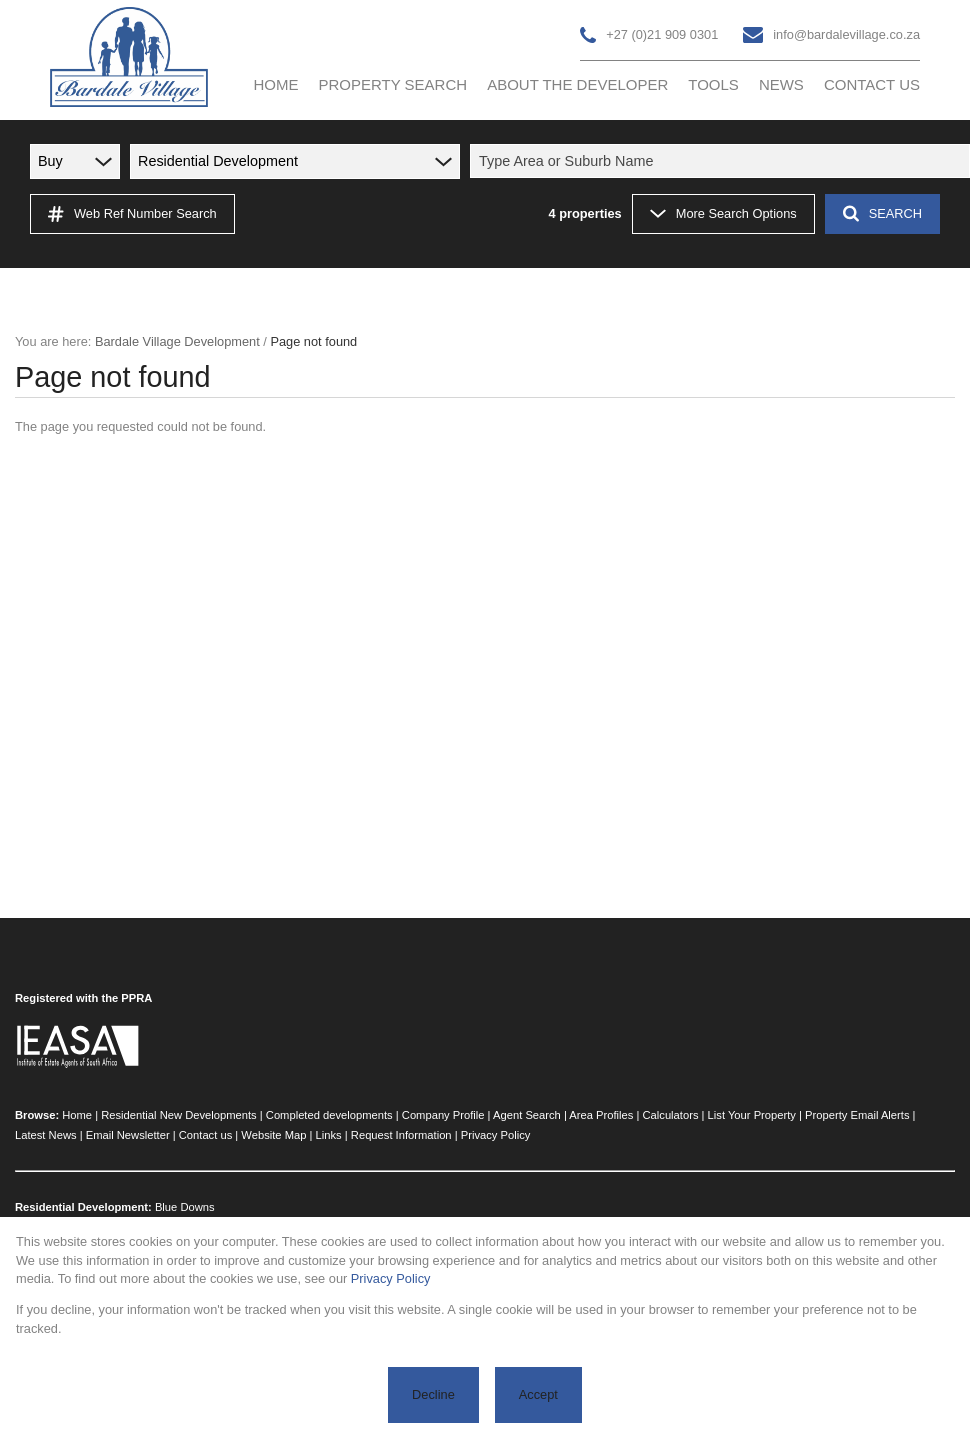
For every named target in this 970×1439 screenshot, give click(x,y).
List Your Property (752, 1115)
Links (329, 1135)
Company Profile (443, 1115)
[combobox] (723, 161)
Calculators (671, 1115)
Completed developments (329, 1115)
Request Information (401, 1135)
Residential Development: (83, 1207)
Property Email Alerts (857, 1115)
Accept (538, 1394)
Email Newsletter (128, 1135)
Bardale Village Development (177, 341)
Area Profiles (601, 1115)
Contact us (205, 1135)
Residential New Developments (178, 1115)
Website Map (273, 1135)
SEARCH (882, 213)
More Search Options (723, 213)
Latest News (46, 1135)
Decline (433, 1394)
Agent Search (527, 1115)
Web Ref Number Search (132, 214)
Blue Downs (185, 1207)
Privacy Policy (496, 1135)
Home (77, 1115)
